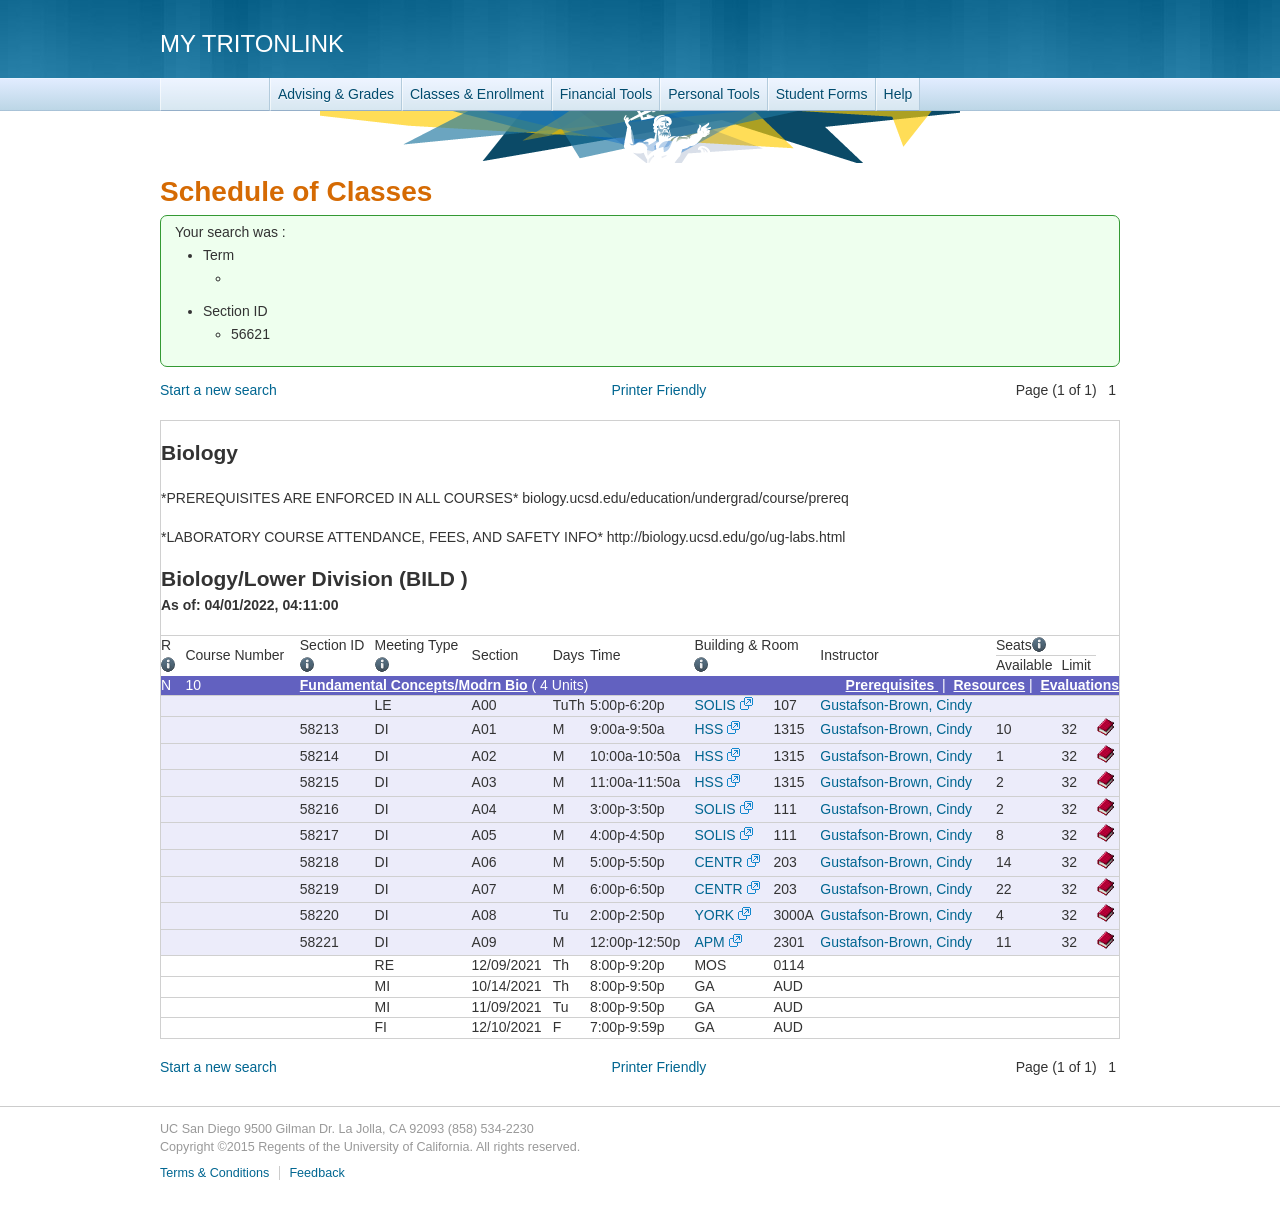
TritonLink (215, 94)
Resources (990, 685)
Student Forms (822, 94)
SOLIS (714, 705)
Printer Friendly (658, 390)
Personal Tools (714, 94)
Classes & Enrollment (477, 94)
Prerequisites (892, 685)
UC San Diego (1005, 42)
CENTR (718, 862)
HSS (708, 729)
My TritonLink (252, 43)
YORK (714, 915)
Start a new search (218, 390)
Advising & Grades (336, 94)
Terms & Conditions (214, 1173)
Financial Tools (606, 94)
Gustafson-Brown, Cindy (896, 705)
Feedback (316, 1173)
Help (898, 94)
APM (709, 942)
